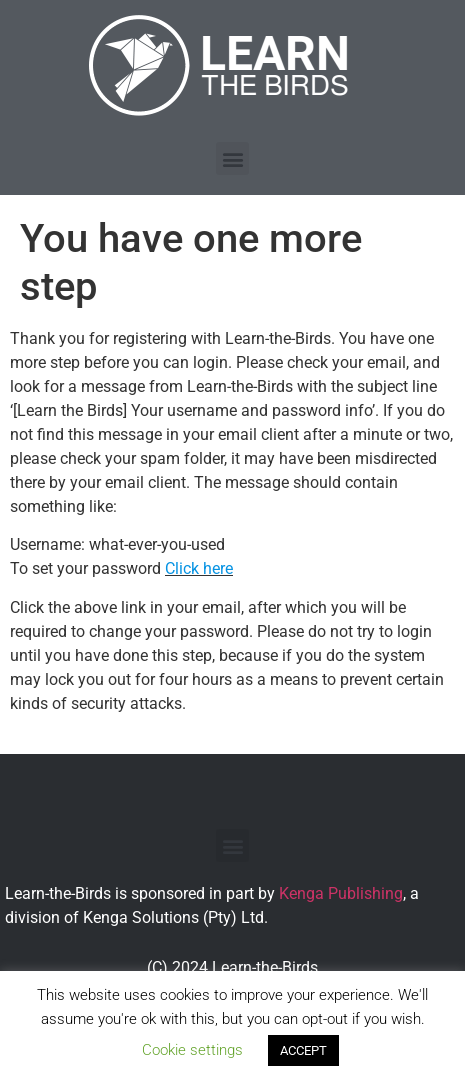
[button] (232, 158)
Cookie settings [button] (192, 1050)
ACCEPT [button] (303, 1050)
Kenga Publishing (341, 893)
